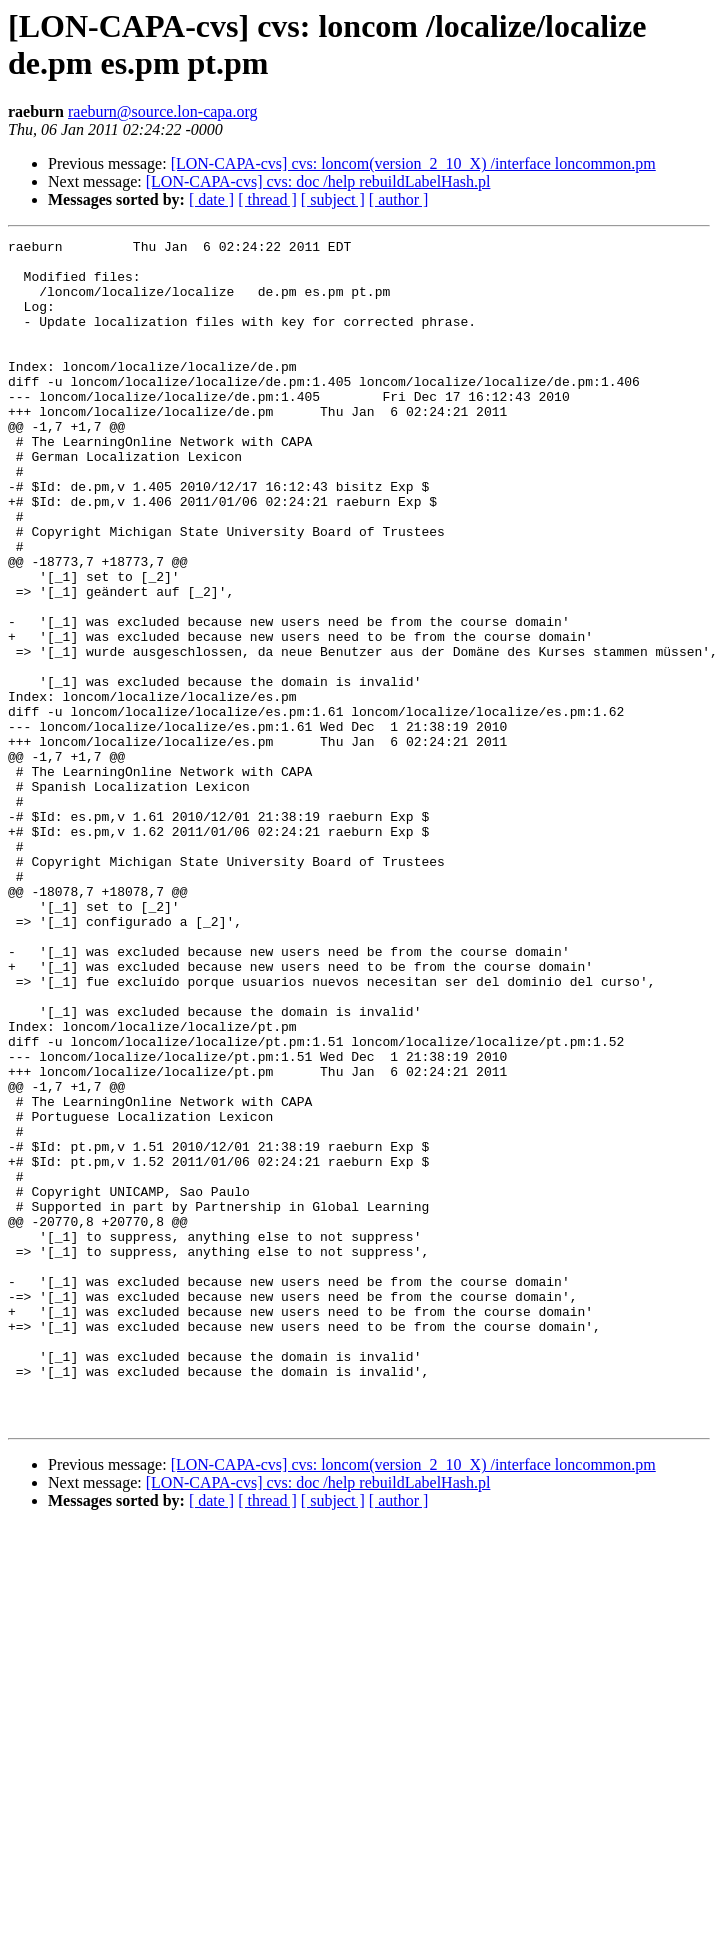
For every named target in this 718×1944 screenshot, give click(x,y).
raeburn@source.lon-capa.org (162, 111)
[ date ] (211, 199)
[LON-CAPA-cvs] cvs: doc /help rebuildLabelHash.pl (318, 181)
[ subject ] (333, 199)
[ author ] (399, 199)
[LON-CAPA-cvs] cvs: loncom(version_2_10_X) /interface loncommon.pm (413, 163)
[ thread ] (267, 199)
